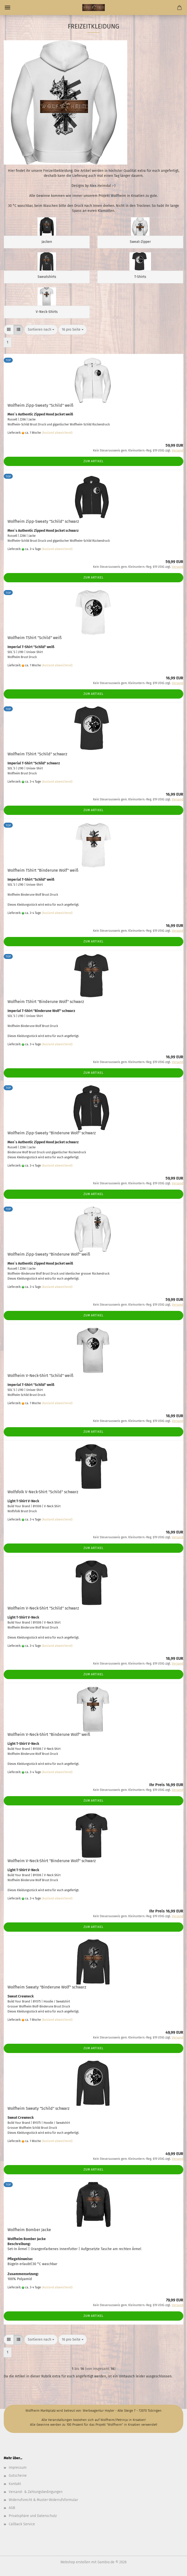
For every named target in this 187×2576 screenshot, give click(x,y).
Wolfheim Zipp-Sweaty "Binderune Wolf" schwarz (52, 1133)
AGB (12, 2508)
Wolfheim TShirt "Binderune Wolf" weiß (43, 870)
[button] (9, 330)
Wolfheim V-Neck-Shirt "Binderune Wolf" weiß (49, 1734)
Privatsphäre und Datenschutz (33, 2516)
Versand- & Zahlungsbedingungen (35, 2492)
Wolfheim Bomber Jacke (29, 2229)
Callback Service (22, 2524)
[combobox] (41, 330)
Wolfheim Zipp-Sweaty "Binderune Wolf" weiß (49, 1254)
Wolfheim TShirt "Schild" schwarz (37, 754)
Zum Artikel (94, 461)
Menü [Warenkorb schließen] (7, 7)
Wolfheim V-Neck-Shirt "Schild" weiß (40, 1375)
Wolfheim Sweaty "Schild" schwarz (39, 2108)
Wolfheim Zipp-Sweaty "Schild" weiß (40, 405)
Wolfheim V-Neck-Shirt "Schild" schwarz (43, 1608)
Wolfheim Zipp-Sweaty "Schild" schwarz (43, 521)
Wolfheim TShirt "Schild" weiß (35, 637)
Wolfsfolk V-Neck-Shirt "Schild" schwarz (43, 1491)
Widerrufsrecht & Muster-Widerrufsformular (43, 2500)
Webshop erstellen (75, 2562)
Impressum (17, 2467)
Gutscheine (18, 2475)
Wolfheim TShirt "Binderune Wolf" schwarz (46, 1001)
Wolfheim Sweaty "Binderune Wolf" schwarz (47, 1987)
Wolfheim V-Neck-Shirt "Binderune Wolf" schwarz (52, 1860)
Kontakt (15, 2484)
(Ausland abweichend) (57, 432)
